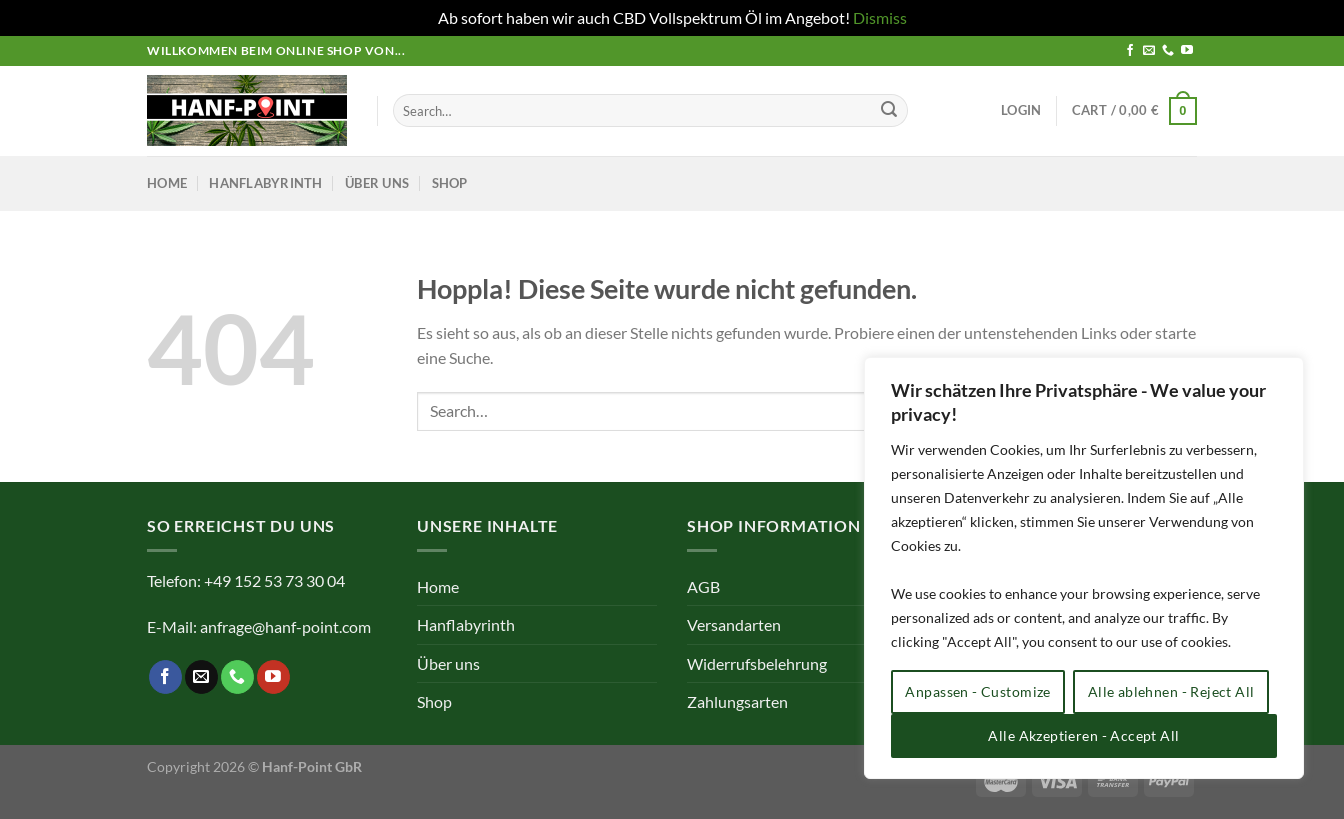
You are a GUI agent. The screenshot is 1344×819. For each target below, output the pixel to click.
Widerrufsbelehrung (757, 663)
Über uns (377, 183)
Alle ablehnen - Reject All (1171, 691)
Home (167, 183)
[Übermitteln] (889, 111)
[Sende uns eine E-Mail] (1149, 51)
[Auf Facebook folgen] (1130, 51)
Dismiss (880, 17)
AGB (703, 586)
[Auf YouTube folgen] (1187, 51)
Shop (450, 183)
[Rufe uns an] (1168, 51)
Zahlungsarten (737, 701)
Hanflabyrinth (265, 183)
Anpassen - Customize (977, 691)
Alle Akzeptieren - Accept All (1083, 735)
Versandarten (734, 624)
